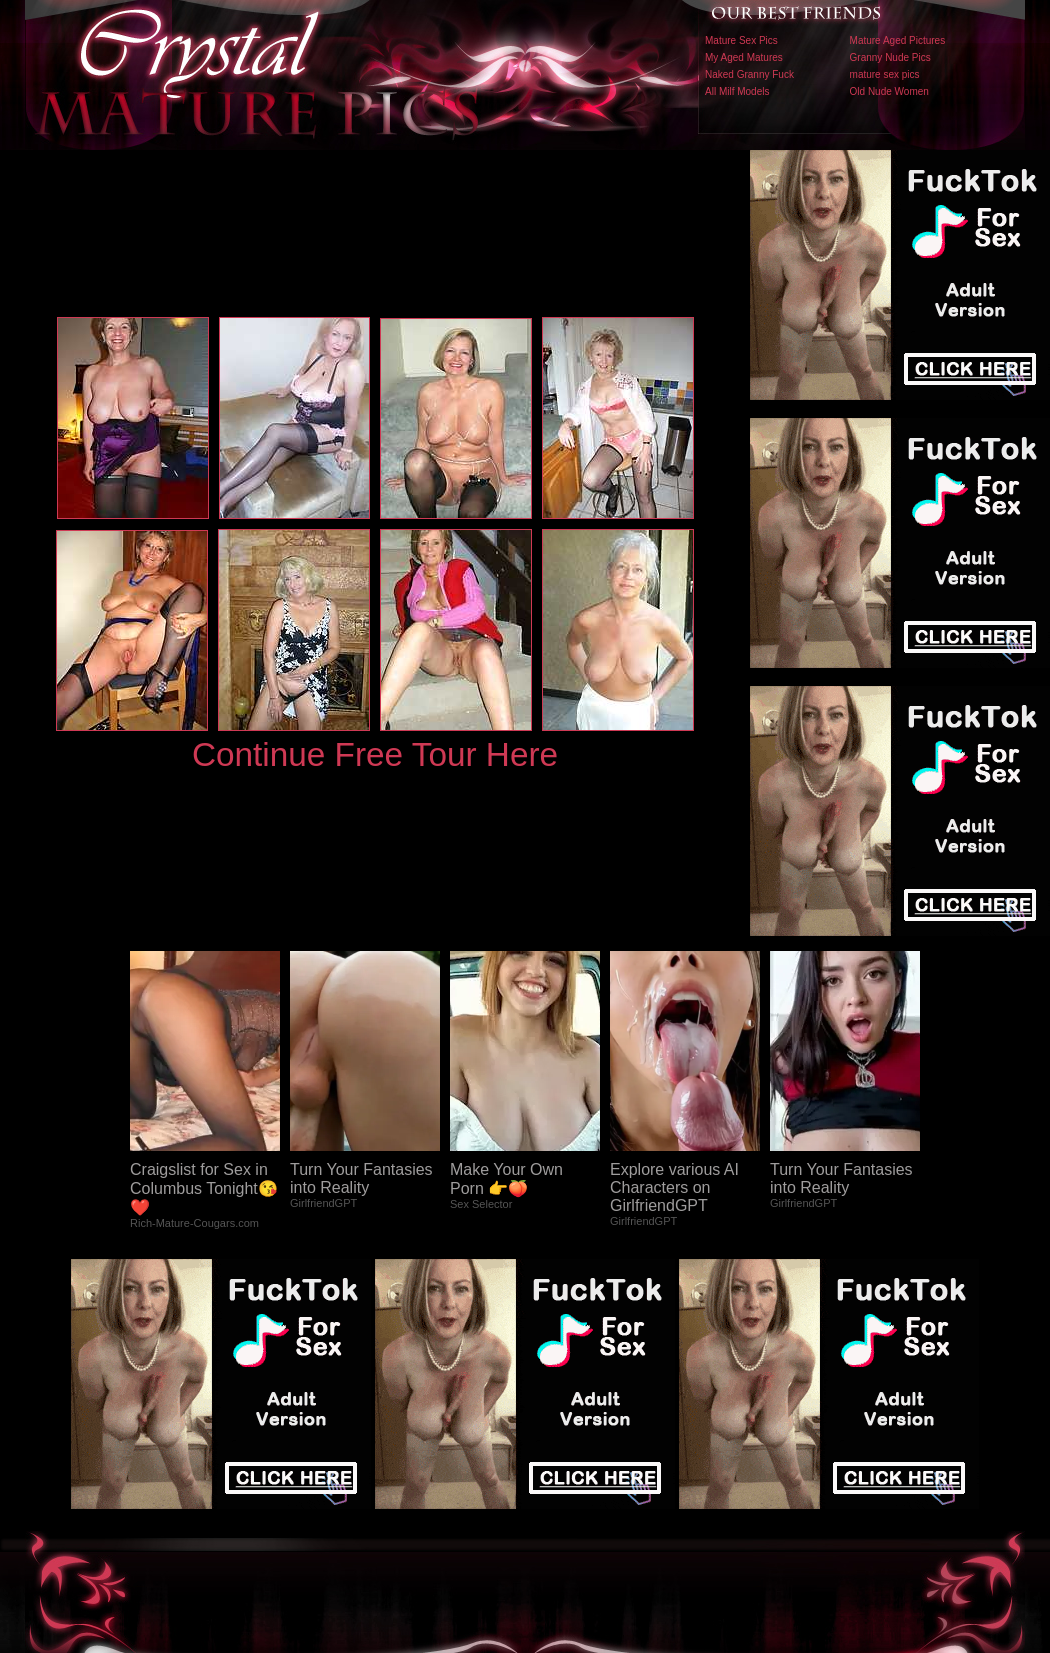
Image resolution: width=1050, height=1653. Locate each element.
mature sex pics (885, 74)
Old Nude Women (889, 91)
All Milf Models (737, 91)
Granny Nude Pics (890, 57)
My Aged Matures (744, 57)
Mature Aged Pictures (898, 40)
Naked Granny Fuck (749, 74)
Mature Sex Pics (741, 40)
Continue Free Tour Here (375, 754)
